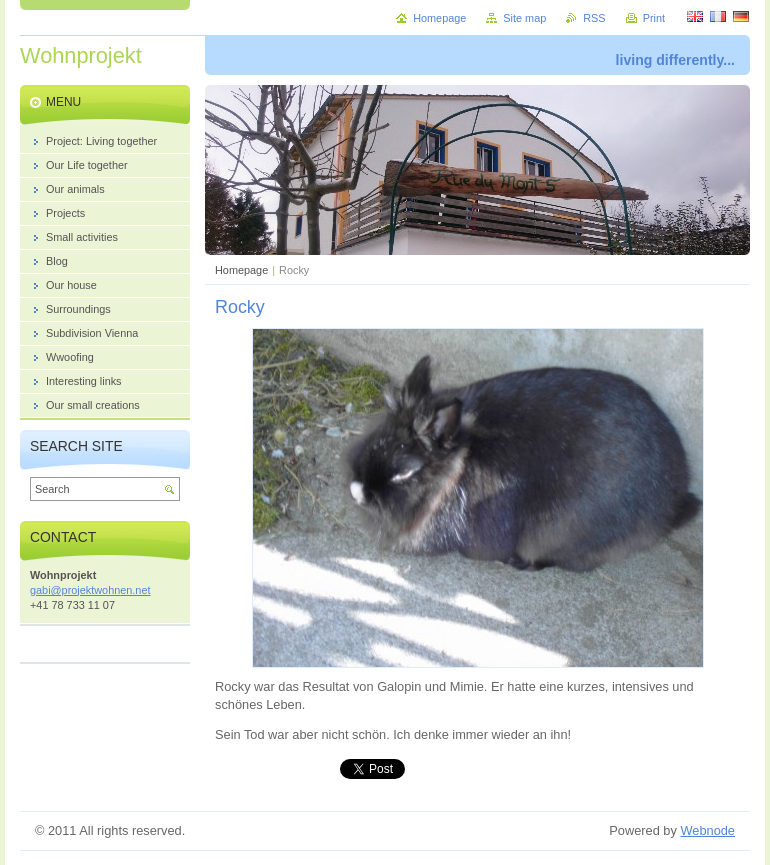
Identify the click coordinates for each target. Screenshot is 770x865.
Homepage (241, 270)
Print (654, 18)
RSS (594, 18)
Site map (524, 18)
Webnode (707, 830)
